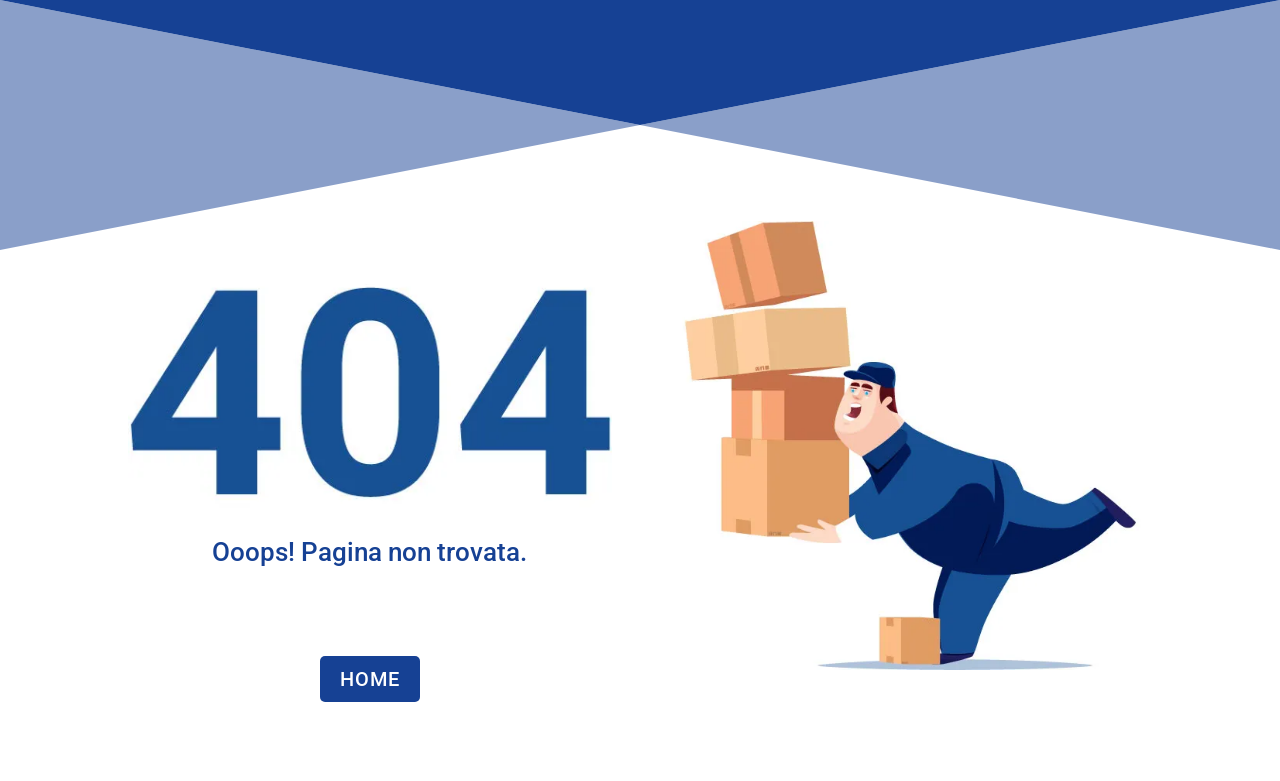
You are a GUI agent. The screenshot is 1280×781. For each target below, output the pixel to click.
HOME (370, 679)
